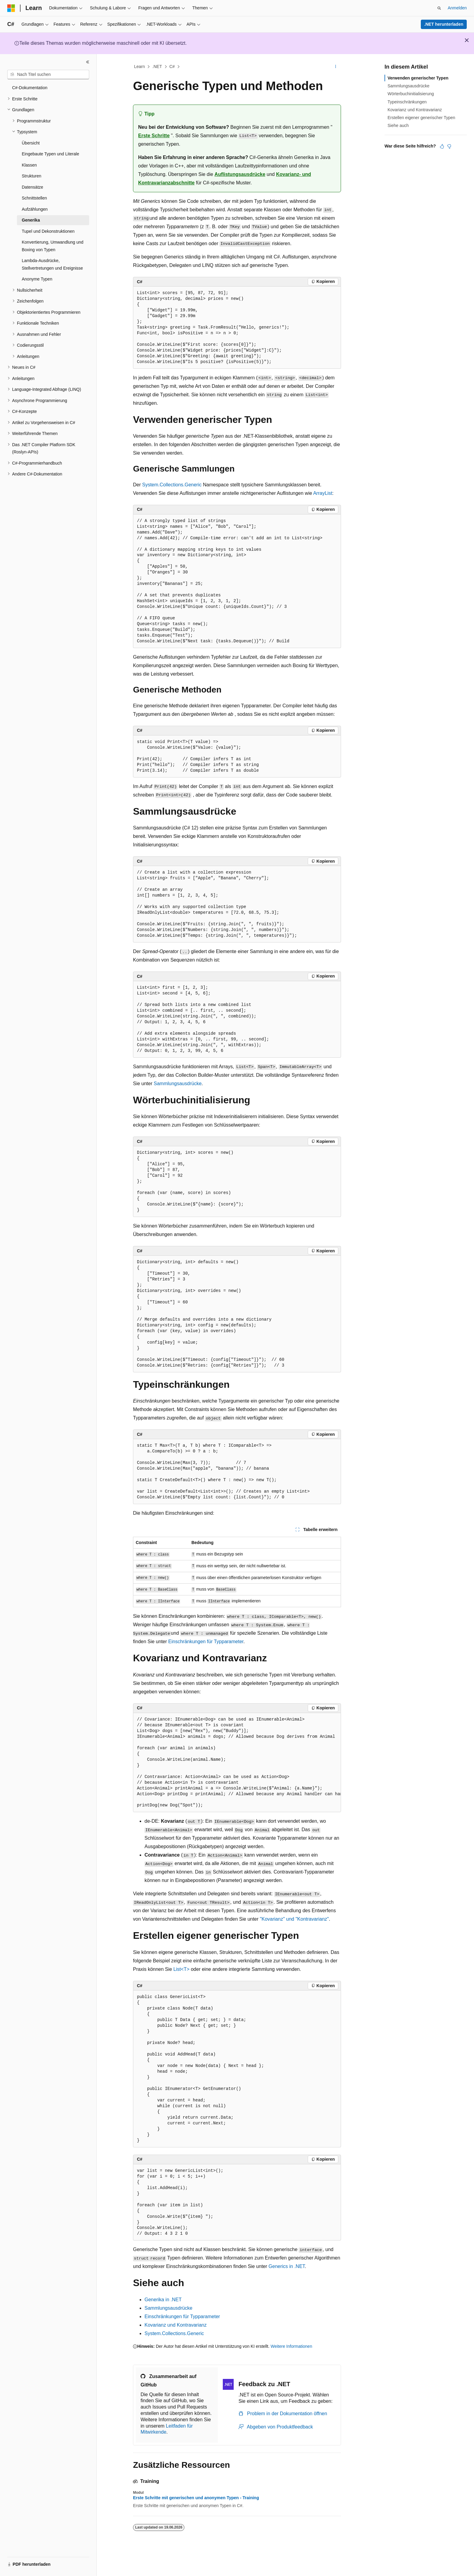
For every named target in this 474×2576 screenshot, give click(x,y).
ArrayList (322, 493)
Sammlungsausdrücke (177, 1083)
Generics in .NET (286, 2266)
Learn (139, 66)
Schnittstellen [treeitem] (34, 198)
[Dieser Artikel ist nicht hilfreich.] (449, 146)
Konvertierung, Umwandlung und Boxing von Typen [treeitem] (52, 246)
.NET (157, 66)
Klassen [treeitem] (29, 165)
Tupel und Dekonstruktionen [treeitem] (48, 231)
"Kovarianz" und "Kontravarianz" (294, 1919)
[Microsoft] (11, 8)
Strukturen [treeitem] (31, 176)
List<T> (181, 1969)
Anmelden (457, 7)
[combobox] (48, 74)
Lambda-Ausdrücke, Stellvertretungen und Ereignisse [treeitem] (52, 264)
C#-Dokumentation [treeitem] (29, 87)
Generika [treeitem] (31, 220)
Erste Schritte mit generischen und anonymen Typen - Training (196, 2497)
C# (172, 66)
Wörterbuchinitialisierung (411, 93)
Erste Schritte (154, 135)
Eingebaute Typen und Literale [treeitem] (50, 153)
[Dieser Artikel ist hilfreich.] (442, 146)
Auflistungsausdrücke (240, 174)
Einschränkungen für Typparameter (206, 1641)
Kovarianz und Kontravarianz (175, 2325)
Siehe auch (398, 125)
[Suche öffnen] (439, 8)
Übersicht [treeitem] (31, 143)
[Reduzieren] (87, 62)
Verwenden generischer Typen (418, 78)
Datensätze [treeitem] (32, 187)
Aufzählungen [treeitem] (35, 209)
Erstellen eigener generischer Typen (421, 117)
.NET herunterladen (443, 24)
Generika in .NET (163, 2299)
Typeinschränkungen (407, 101)
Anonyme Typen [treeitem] (37, 279)
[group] (237, 1762)
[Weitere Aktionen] (335, 67)
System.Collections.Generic (172, 484)
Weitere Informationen (291, 2346)
